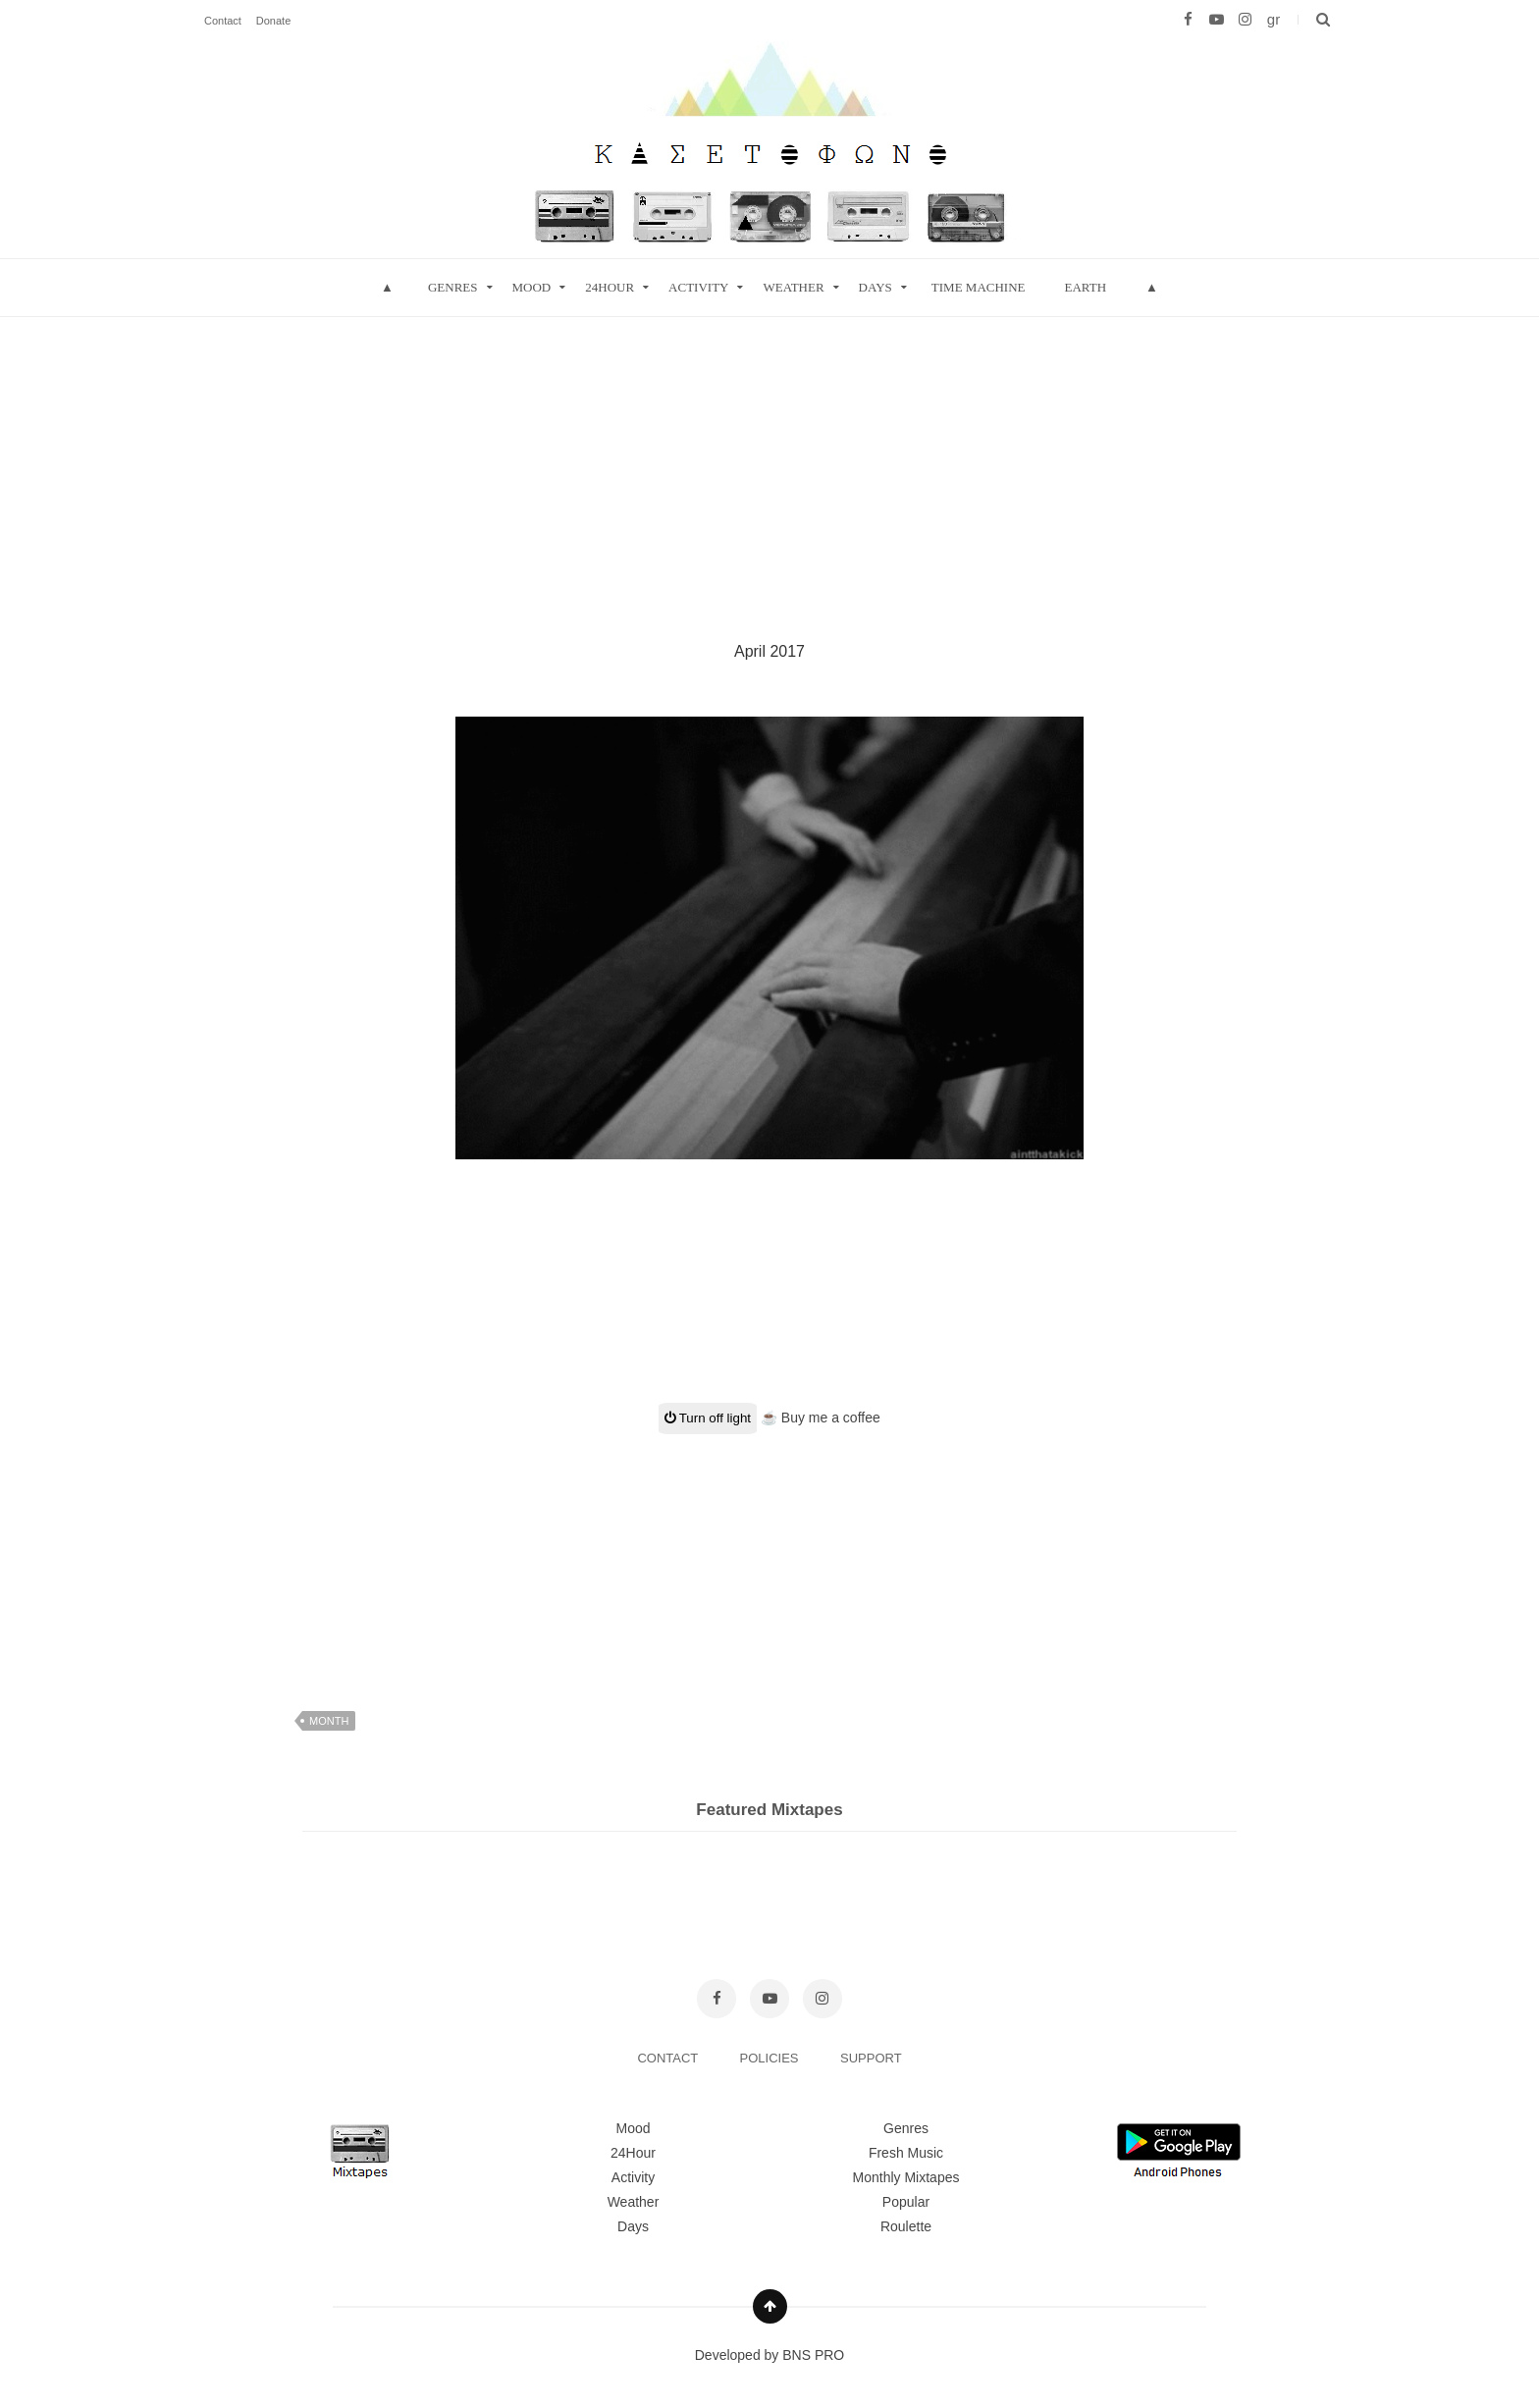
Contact (222, 21)
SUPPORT (871, 2058)
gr (1273, 19)
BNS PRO (813, 2355)
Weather (793, 287)
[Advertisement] (769, 454)
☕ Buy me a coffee (820, 1417)
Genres (453, 287)
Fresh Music (906, 2153)
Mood (632, 2128)
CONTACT (669, 2058)
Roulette (905, 2226)
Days (875, 287)
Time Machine (978, 287)
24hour (609, 287)
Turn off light (707, 1418)
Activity (698, 287)
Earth (1085, 287)
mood (532, 287)
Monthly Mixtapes (906, 2177)
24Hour (633, 2153)
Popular (905, 2202)
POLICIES (771, 2058)
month (328, 1721)
